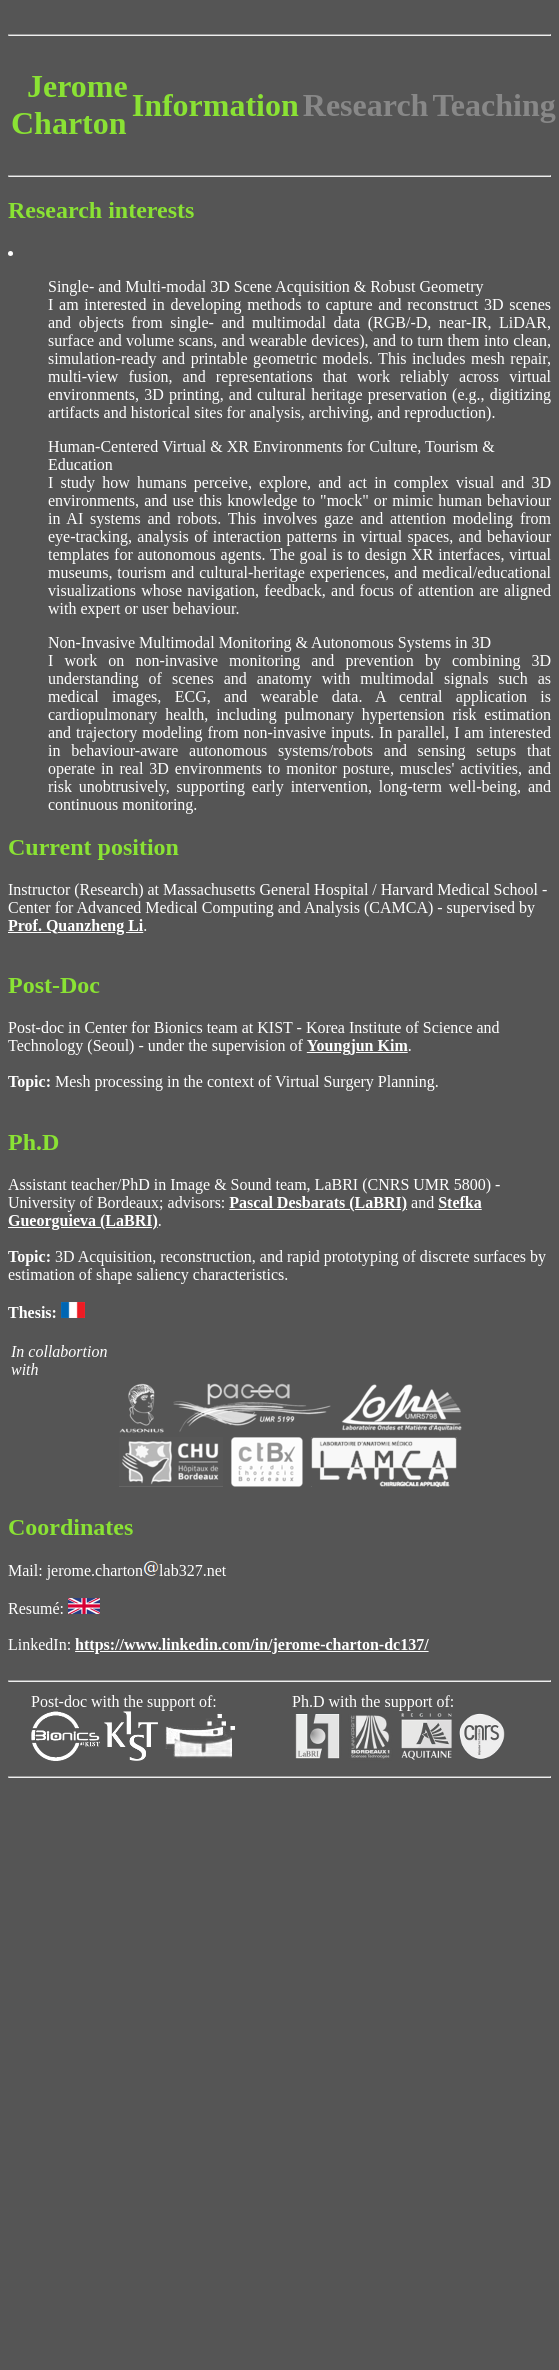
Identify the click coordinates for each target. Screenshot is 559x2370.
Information (215, 105)
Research (366, 105)
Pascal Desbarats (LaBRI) (318, 1202)
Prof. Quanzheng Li (75, 925)
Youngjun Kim (357, 1045)
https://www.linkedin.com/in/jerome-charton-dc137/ (251, 1644)
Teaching (493, 105)
